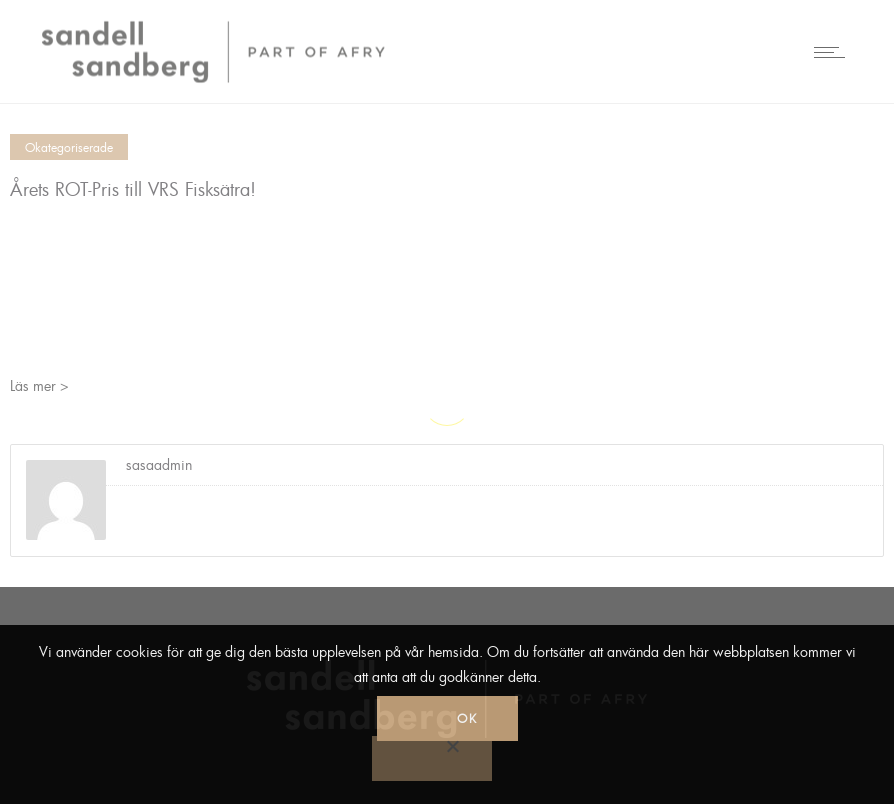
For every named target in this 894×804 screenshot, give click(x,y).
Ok (467, 718)
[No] (432, 758)
